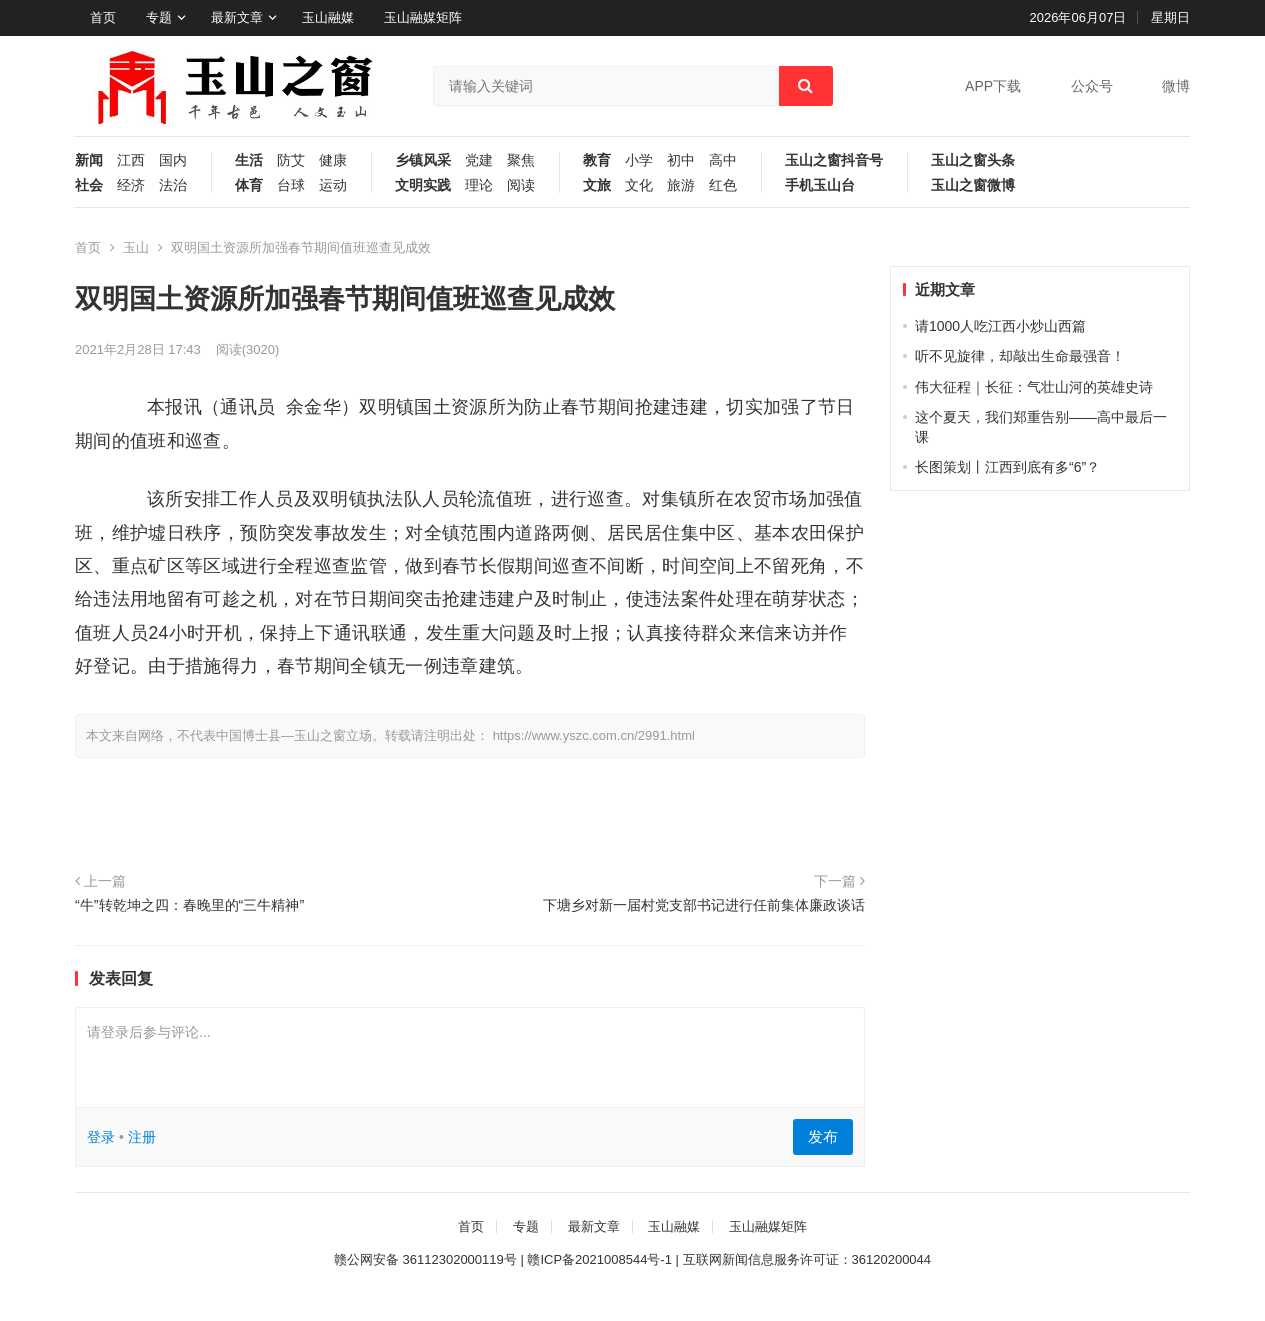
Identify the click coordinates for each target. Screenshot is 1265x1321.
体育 (249, 185)
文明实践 (423, 185)
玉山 (136, 247)
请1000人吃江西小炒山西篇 (1000, 326)
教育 (597, 160)
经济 (131, 185)
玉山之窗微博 (973, 185)
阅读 (521, 185)
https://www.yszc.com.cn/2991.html (594, 735)
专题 (159, 17)
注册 (142, 1137)
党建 (479, 160)
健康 (333, 160)
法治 (173, 185)
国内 (173, 160)
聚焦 (521, 160)
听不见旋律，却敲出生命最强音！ (1020, 356)
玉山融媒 (328, 17)
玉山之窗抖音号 (834, 160)
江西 (131, 160)
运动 (333, 185)
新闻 (89, 160)
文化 (639, 185)
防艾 (291, 160)
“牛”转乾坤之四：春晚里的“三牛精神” (189, 905)
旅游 (681, 185)
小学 (639, 160)
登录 (101, 1137)
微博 (1176, 86)
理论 (479, 185)
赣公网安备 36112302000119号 (425, 1259)
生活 (249, 160)
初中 (681, 160)
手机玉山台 (820, 185)
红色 (723, 185)
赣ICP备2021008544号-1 (599, 1259)
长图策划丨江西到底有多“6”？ (1007, 467)
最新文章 (237, 17)
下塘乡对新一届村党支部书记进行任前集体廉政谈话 (704, 905)
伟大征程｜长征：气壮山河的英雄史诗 (1034, 387)
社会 (89, 185)
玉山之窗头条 (973, 160)
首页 (103, 17)
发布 (823, 1136)
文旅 (597, 185)
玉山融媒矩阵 (423, 17)
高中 (723, 160)
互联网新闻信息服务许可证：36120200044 (807, 1259)
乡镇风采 (423, 160)
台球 (291, 185)
